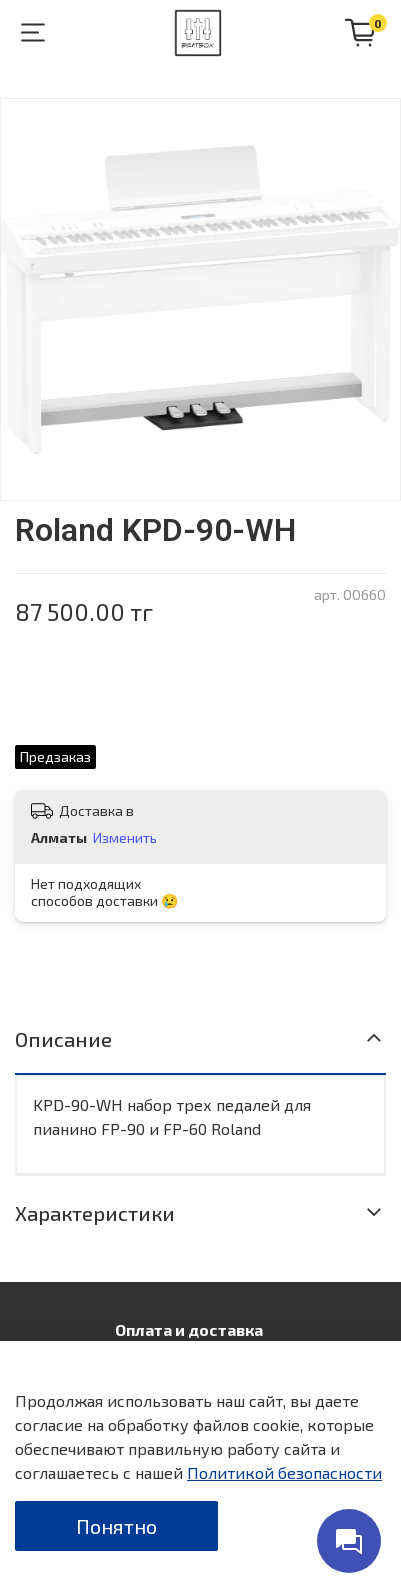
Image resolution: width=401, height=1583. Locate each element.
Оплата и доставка (189, 1329)
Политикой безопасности (284, 1472)
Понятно (116, 1526)
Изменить (125, 837)
